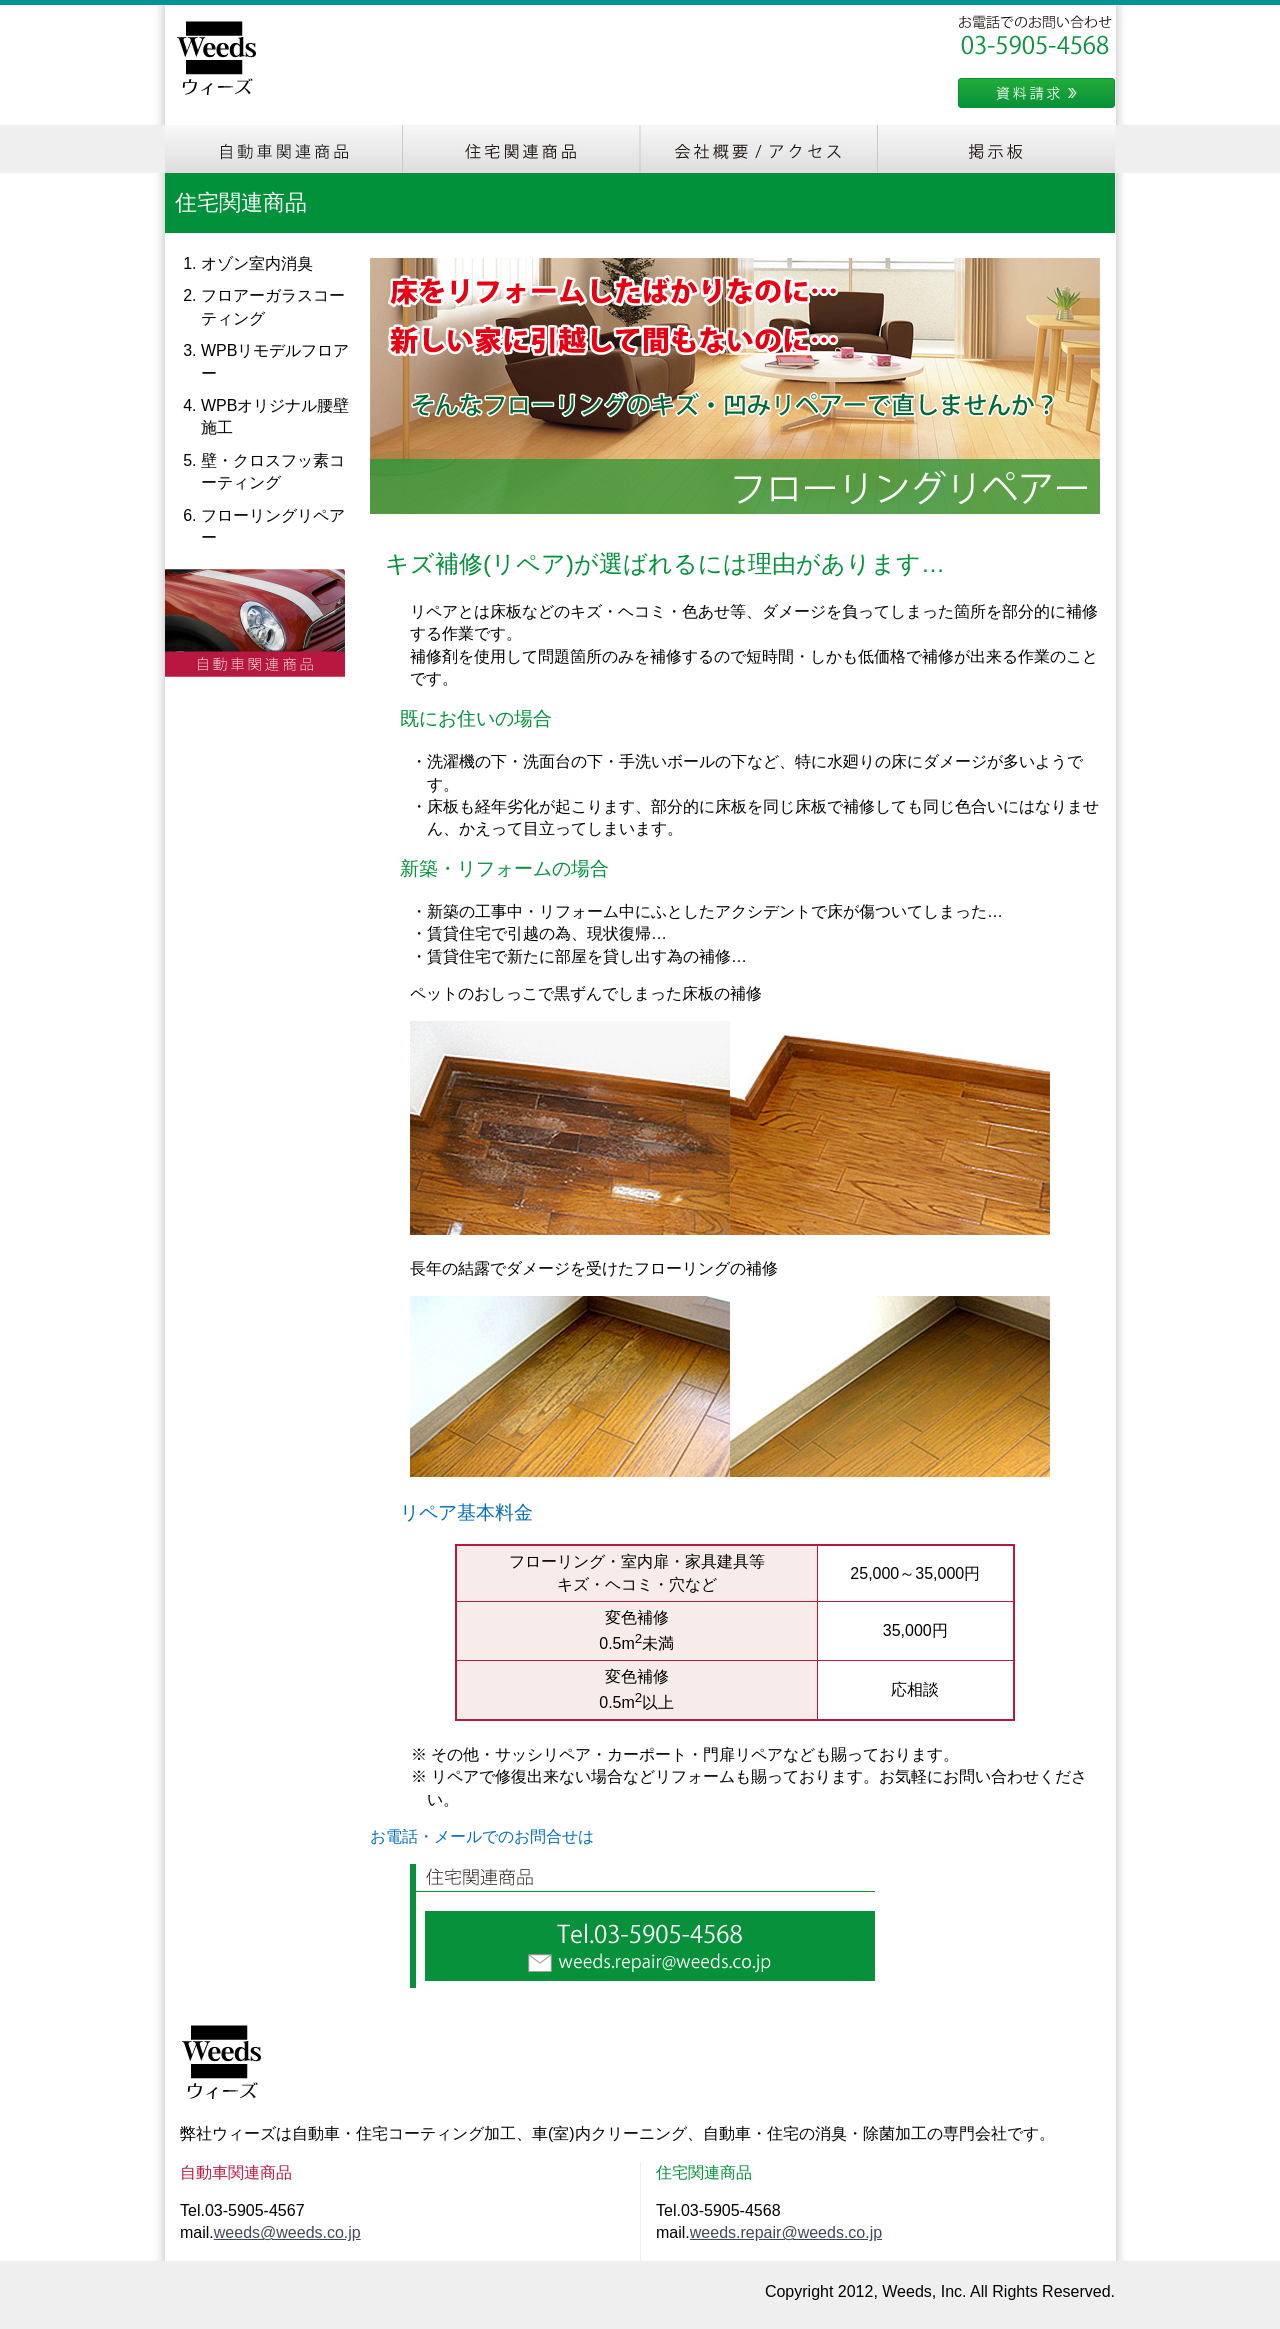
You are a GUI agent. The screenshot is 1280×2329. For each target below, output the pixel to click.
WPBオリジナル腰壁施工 (275, 416)
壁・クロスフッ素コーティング (273, 471)
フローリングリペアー (273, 526)
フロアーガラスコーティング (273, 306)
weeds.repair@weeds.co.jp (786, 2232)
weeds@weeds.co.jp (287, 2232)
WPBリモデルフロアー (275, 361)
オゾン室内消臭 (257, 263)
